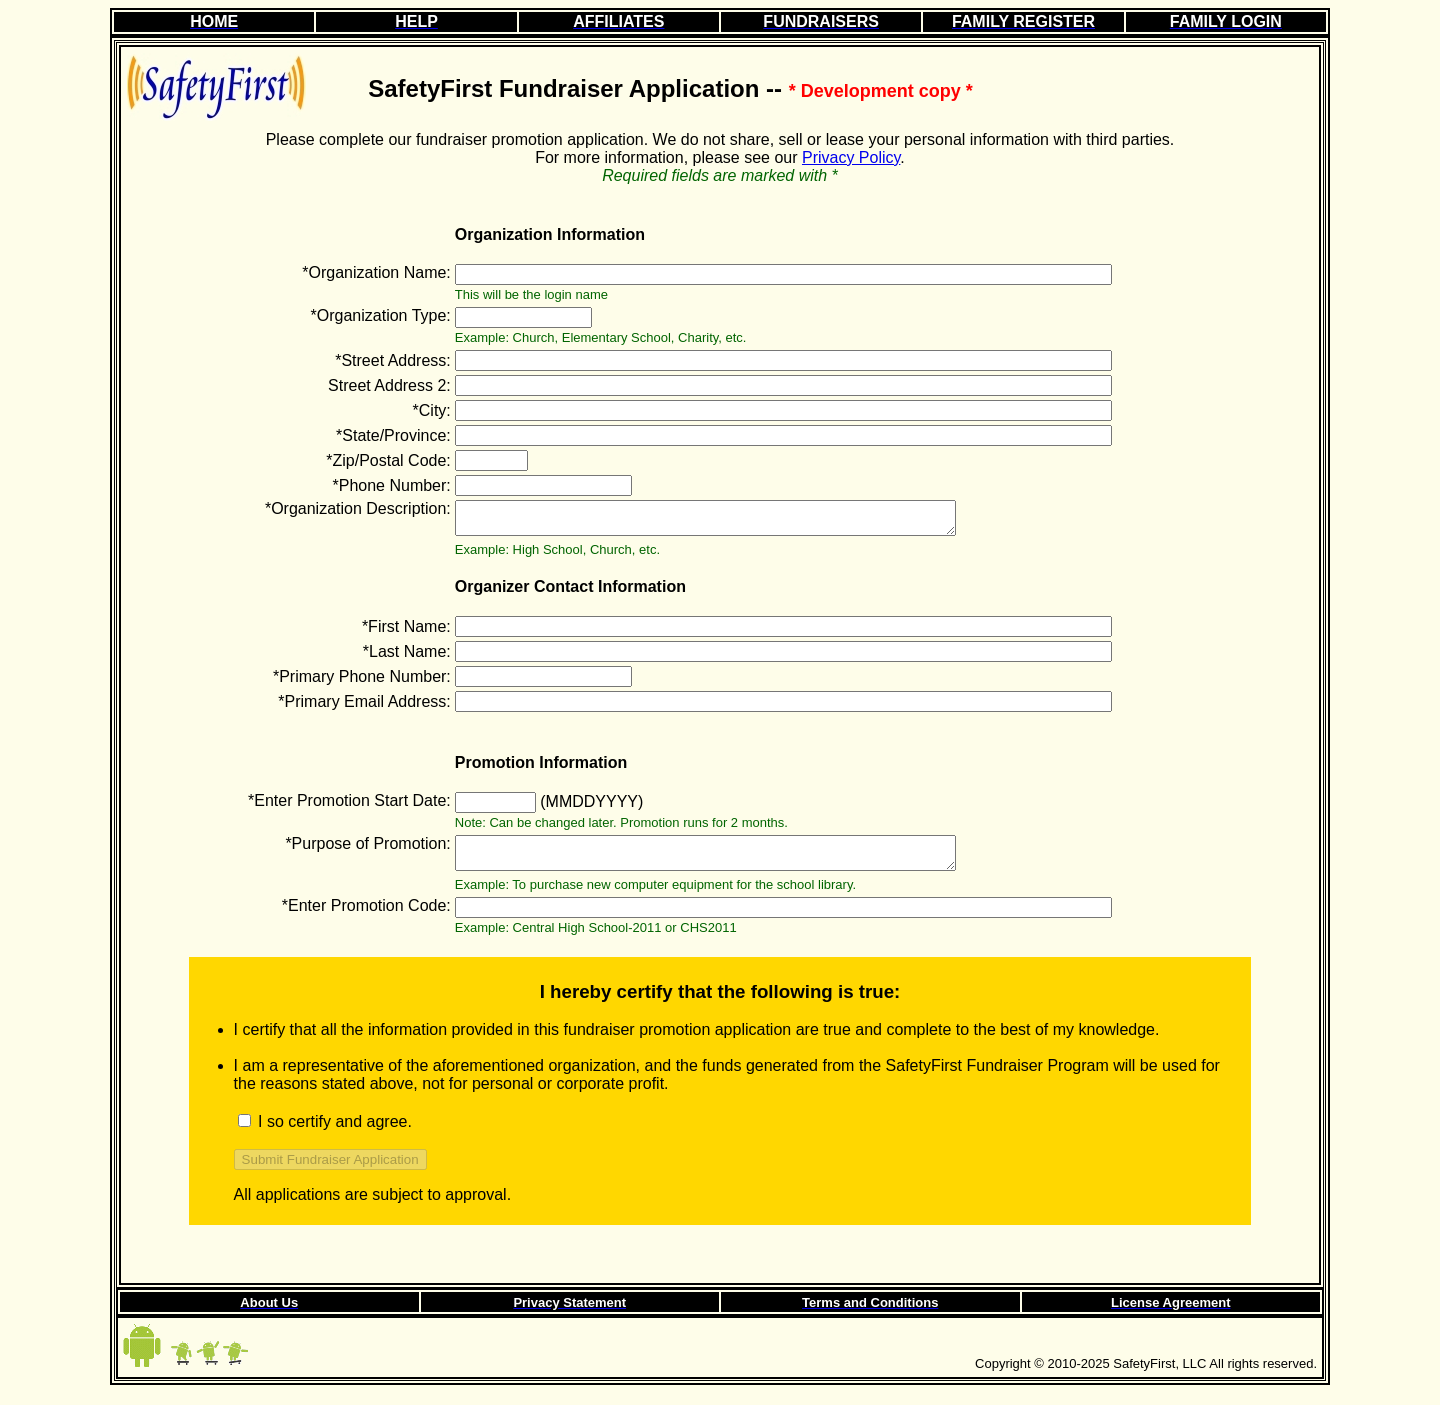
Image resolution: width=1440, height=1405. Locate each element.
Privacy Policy (851, 157)
